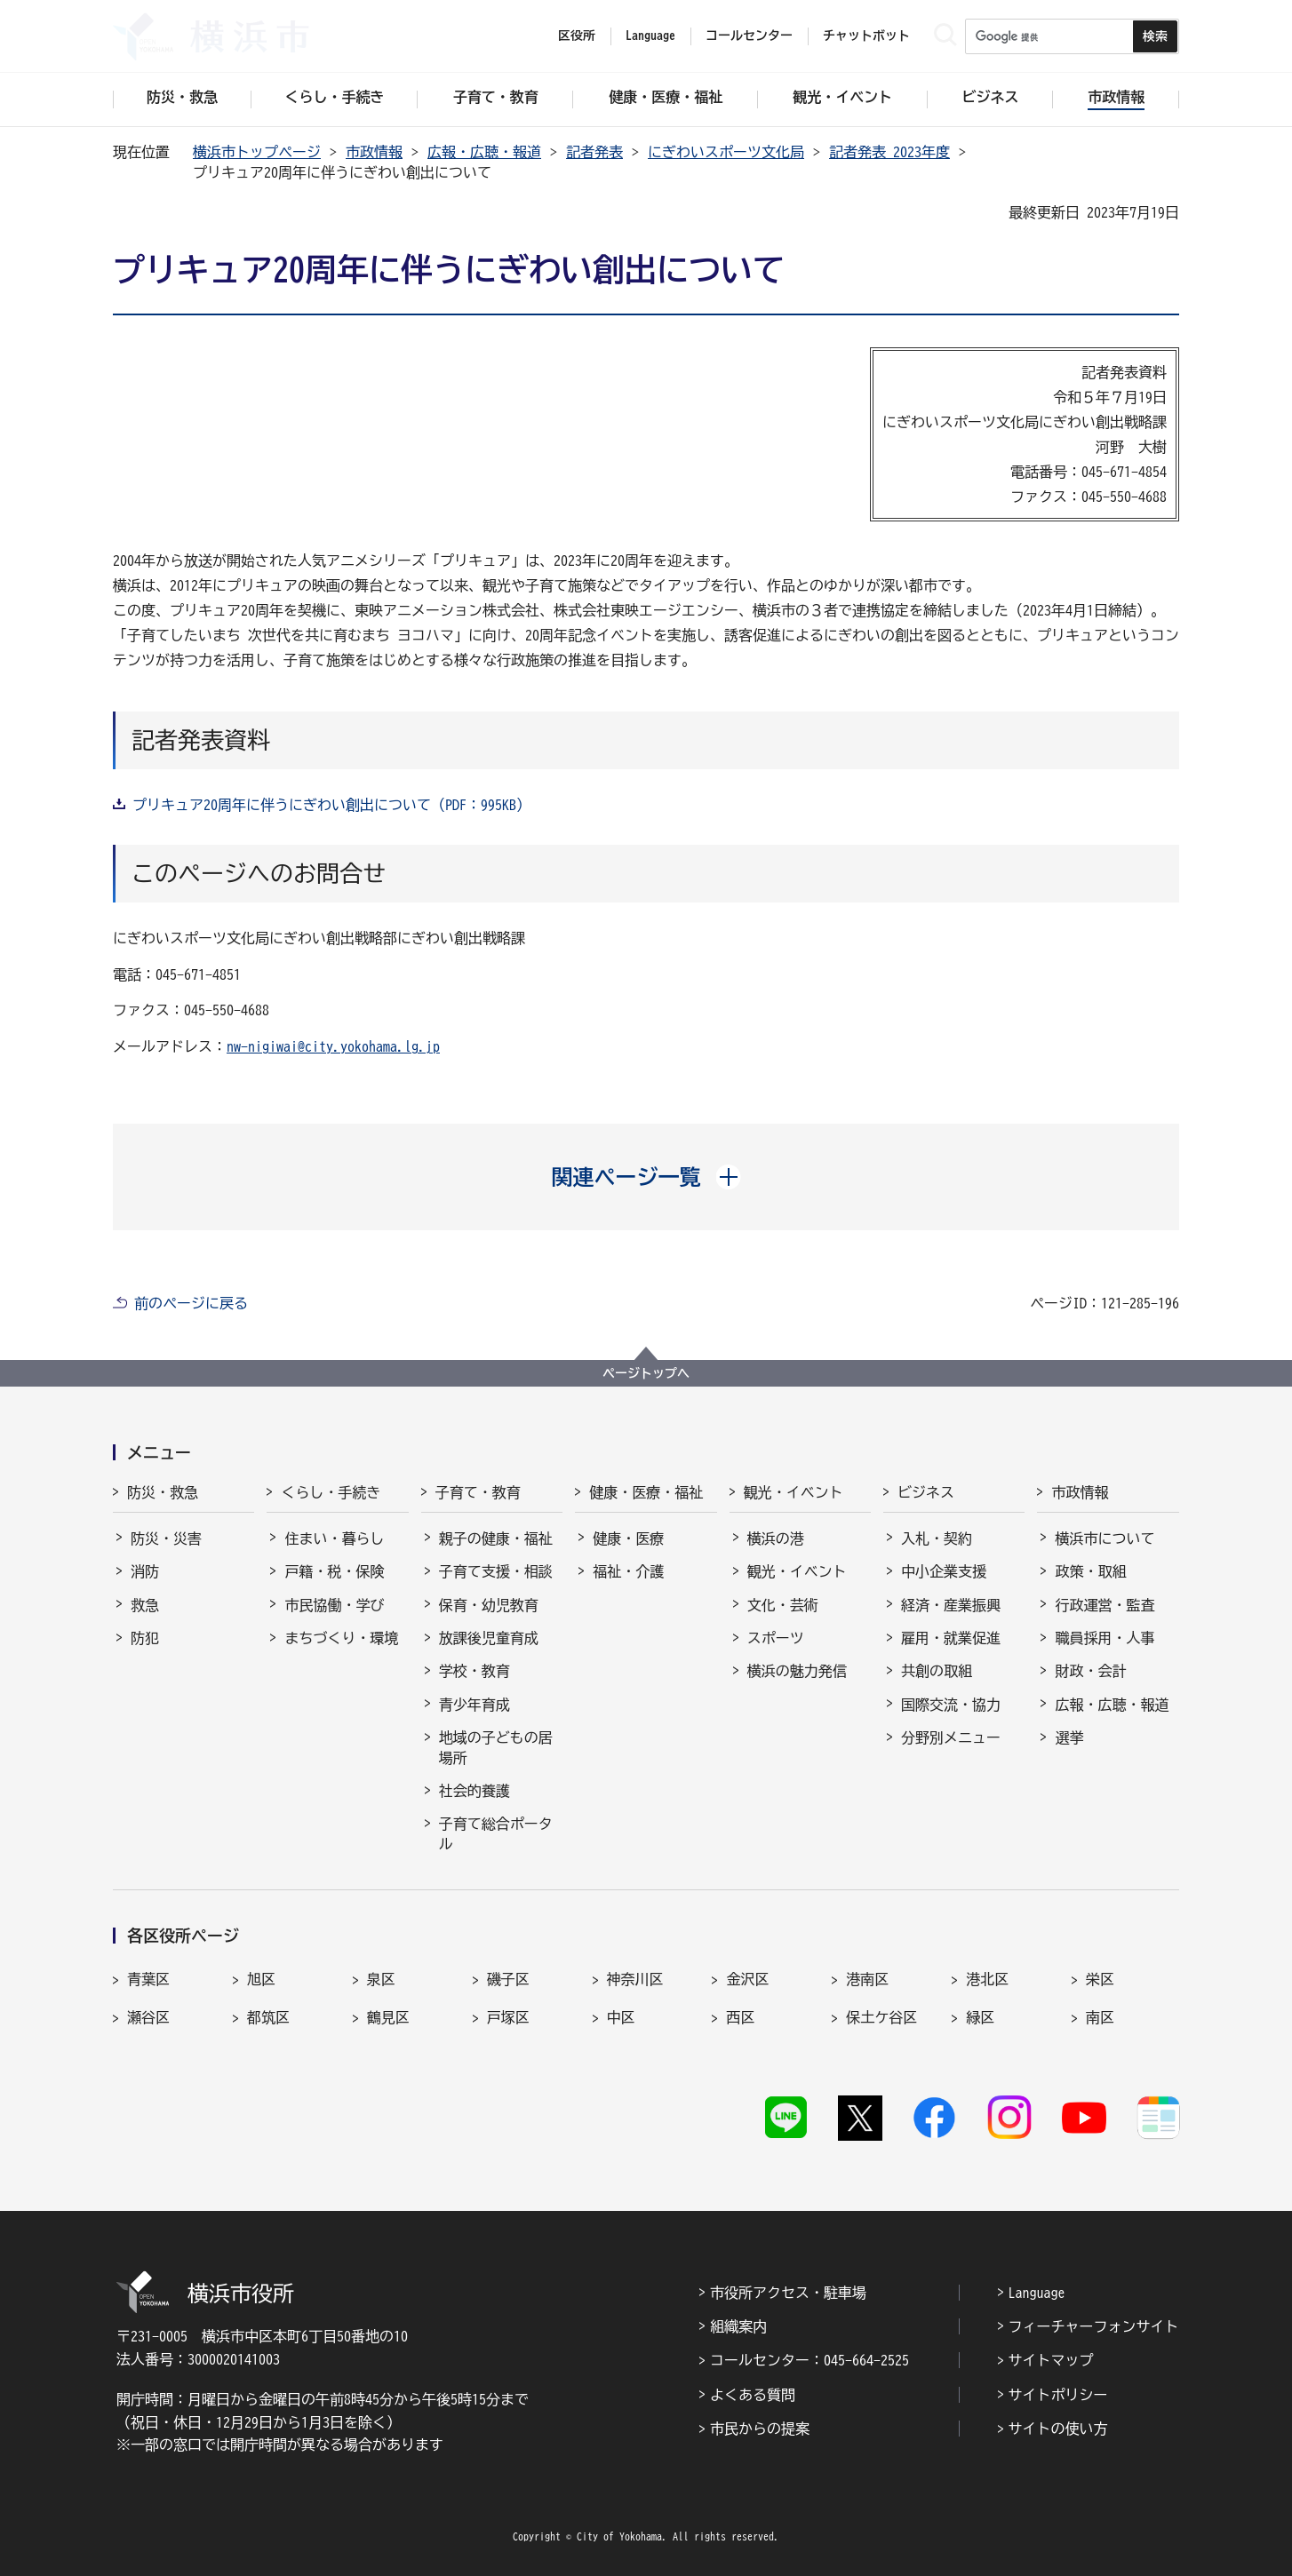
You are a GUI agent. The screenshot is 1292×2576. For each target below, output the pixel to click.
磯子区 (508, 1979)
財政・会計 (1090, 1671)
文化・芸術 (782, 1605)
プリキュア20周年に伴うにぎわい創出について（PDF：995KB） (331, 805)
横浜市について (1104, 1538)
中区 (621, 2017)
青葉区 (148, 1979)
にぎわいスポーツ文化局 (726, 152)
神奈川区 (635, 1979)
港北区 (987, 1979)
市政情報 (374, 152)
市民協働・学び (334, 1605)
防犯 (145, 1638)
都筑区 (268, 2017)
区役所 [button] (576, 35)
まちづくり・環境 (341, 1638)
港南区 (867, 1979)
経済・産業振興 (951, 1605)
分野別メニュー (951, 1737)
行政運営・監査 (1104, 1605)
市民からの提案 (759, 2428)
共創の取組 (936, 1671)
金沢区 (747, 1979)
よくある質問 (752, 2395)
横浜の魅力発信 (797, 1671)
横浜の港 (775, 1538)
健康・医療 (628, 1538)
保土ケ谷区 (881, 2017)
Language (1037, 2293)
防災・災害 (166, 1538)
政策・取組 (1090, 1571)
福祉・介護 (628, 1571)
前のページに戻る (191, 1303)
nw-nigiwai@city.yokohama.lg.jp (333, 1046)
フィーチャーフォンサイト (1094, 2326)
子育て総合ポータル (496, 1833)
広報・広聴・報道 (484, 152)
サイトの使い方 (1058, 2428)
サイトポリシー (1058, 2395)
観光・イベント (793, 1492)
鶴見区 (388, 2017)
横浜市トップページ (257, 152)
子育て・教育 (478, 1492)
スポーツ (775, 1638)
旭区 (261, 1979)
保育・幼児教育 (488, 1605)
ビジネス (925, 1492)
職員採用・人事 (1104, 1638)
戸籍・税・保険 (334, 1571)
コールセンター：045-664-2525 (809, 2360)
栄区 (1100, 1979)
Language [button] (650, 35)
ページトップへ (646, 1373)
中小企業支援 (943, 1571)
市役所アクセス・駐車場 (788, 2293)
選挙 (1069, 1737)
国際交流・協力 (951, 1704)
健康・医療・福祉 (646, 1492)
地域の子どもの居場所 (496, 1747)
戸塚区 (508, 2017)
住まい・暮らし (334, 1538)
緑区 (980, 2017)
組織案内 (738, 2326)
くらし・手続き (330, 1492)
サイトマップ (1051, 2360)
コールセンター (749, 35)
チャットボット (866, 35)
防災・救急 (162, 1492)
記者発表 (594, 152)
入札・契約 (936, 1538)
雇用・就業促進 (951, 1638)
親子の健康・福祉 (496, 1538)
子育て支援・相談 (496, 1571)
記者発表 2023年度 (889, 152)
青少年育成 (474, 1704)
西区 (740, 2017)
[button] (646, 1177)
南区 (1100, 2017)
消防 (145, 1571)
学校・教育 (474, 1671)
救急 (145, 1605)
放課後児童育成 (488, 1638)
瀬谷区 (148, 2017)
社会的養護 (474, 1791)
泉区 (381, 1979)
